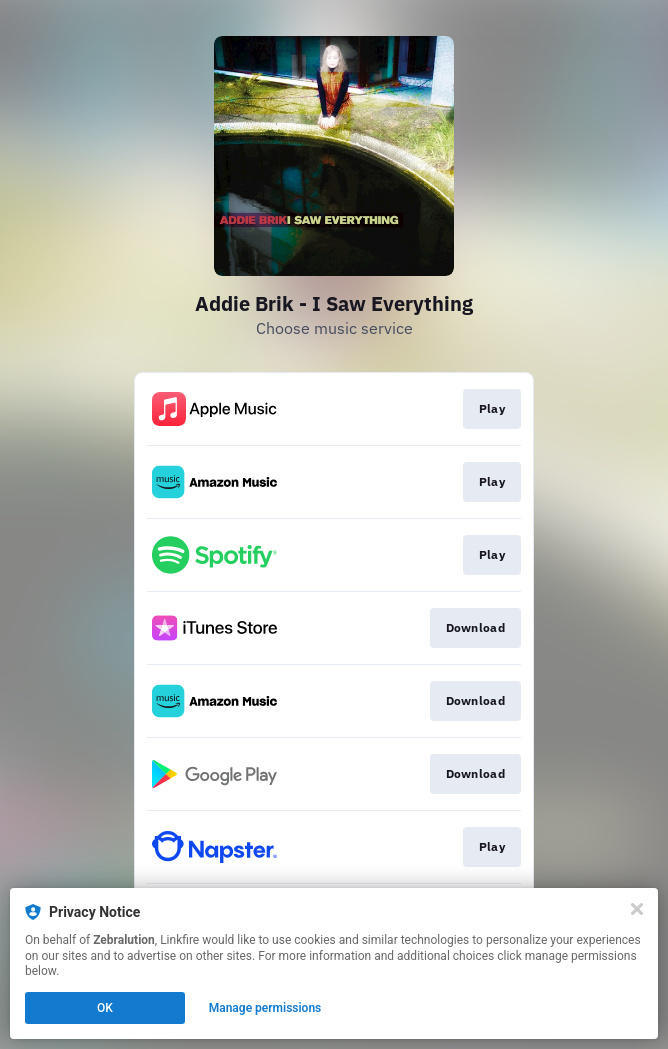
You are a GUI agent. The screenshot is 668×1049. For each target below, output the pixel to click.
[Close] (637, 909)
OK (105, 1008)
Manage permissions (265, 1008)
